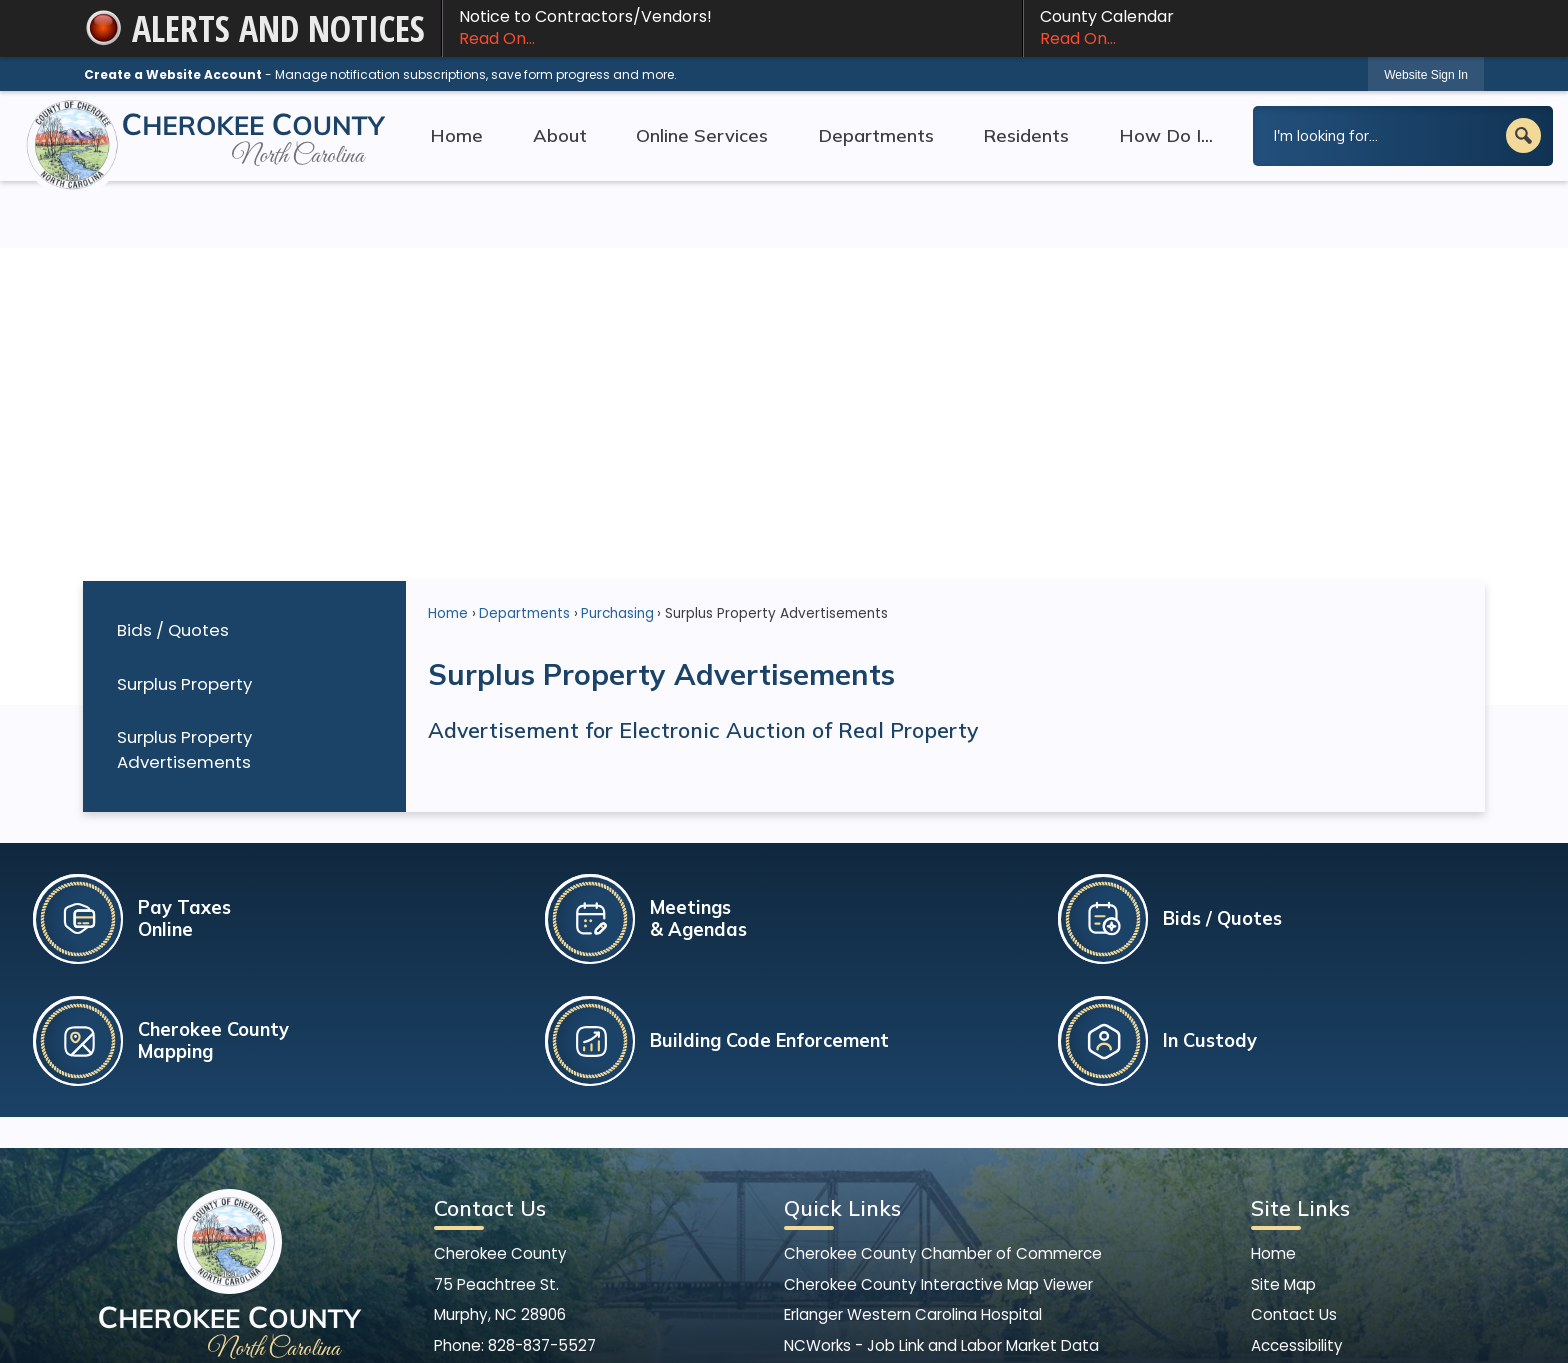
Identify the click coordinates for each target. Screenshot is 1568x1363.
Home (448, 457)
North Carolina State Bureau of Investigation (950, 1219)
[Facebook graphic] (519, 1236)
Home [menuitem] (456, 135)
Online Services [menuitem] (702, 135)
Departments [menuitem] (876, 135)
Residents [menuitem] (1026, 135)
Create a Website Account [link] (173, 74)
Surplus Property (184, 528)
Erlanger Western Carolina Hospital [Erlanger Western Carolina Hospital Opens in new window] (913, 1158)
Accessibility (1297, 1189)
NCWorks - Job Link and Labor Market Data (941, 1189)
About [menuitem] (560, 135)
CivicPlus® (904, 1329)
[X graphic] (559, 1236)
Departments (524, 457)
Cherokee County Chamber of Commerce (943, 1098)
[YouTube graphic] (599, 1236)
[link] (1426, 74)
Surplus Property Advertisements (184, 593)
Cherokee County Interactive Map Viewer (938, 1128)
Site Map (1283, 1128)
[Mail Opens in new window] (639, 1236)
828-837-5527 (542, 1189)
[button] (1523, 135)
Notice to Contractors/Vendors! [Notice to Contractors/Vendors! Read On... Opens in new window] (732, 28)
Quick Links (842, 1053)
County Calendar (1254, 28)
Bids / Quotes (173, 474)
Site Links (1300, 1053)
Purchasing (617, 457)
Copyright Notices (1319, 1219)
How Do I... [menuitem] (1166, 135)
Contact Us (1294, 1158)
